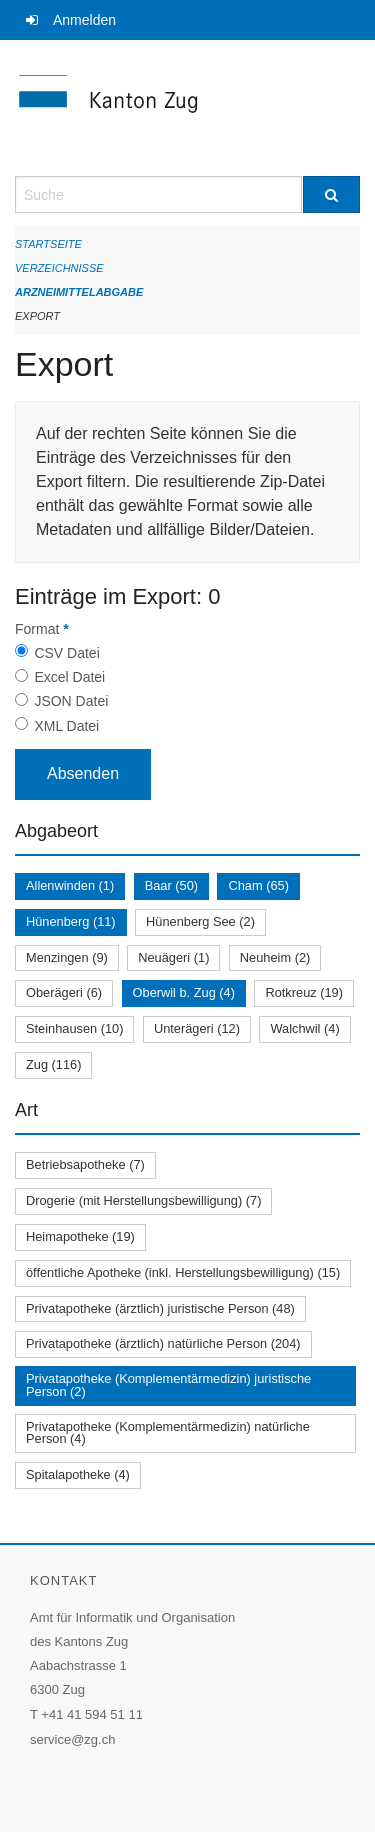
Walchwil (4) (304, 1028)
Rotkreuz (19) (304, 992)
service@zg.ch (72, 1739)
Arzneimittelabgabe (79, 292)
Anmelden (84, 20)
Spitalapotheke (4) (78, 1474)
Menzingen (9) (67, 957)
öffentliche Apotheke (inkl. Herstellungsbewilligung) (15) (183, 1272)
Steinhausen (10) (74, 1028)
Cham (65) (258, 885)
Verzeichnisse (59, 268)
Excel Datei (69, 677)
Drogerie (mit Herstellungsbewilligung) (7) (143, 1200)
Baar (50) (171, 885)
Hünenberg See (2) (200, 921)
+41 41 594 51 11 (92, 1714)
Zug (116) (53, 1064)
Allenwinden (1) (70, 885)
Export (37, 316)
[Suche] (332, 194)
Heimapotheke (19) (80, 1236)
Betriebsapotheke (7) (85, 1164)
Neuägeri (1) (173, 957)
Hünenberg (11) (71, 921)
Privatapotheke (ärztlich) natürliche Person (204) (163, 1343)
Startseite (48, 244)
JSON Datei (71, 701)
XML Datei (66, 726)
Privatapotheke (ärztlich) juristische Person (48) (160, 1308)
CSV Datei (66, 653)
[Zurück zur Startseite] (187, 108)
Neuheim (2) (275, 957)
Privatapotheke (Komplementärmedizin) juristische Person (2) (168, 1385)
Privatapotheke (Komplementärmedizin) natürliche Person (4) (168, 1433)
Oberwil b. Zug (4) (184, 992)
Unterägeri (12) (197, 1028)
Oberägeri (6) (64, 992)
